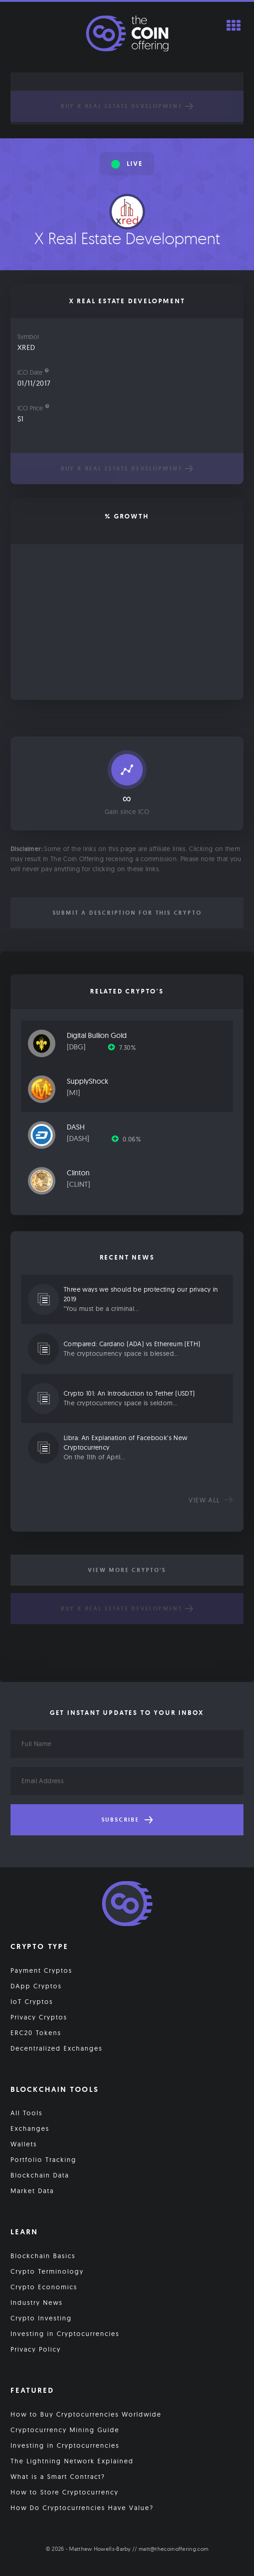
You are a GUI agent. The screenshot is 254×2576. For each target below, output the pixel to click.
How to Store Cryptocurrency (65, 2492)
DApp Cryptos (36, 1986)
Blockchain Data (40, 2175)
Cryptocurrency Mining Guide (65, 2430)
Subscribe (127, 1819)
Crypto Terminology (47, 2271)
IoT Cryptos (32, 2001)
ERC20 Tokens (36, 2033)
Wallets (24, 2144)
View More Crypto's (127, 1570)
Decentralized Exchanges (57, 2048)
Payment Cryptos (41, 1970)
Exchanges (30, 2128)
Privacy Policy (36, 2349)
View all (211, 1500)
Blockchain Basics (43, 2256)
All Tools (27, 2113)
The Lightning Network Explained (72, 2461)
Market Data (32, 2191)
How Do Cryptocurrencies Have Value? (82, 2508)
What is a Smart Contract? (58, 2476)
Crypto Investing (41, 2318)
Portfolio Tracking (43, 2160)
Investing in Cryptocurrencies (65, 2334)
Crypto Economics (44, 2287)
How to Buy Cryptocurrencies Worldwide (86, 2414)
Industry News (37, 2302)
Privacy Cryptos (39, 2017)
